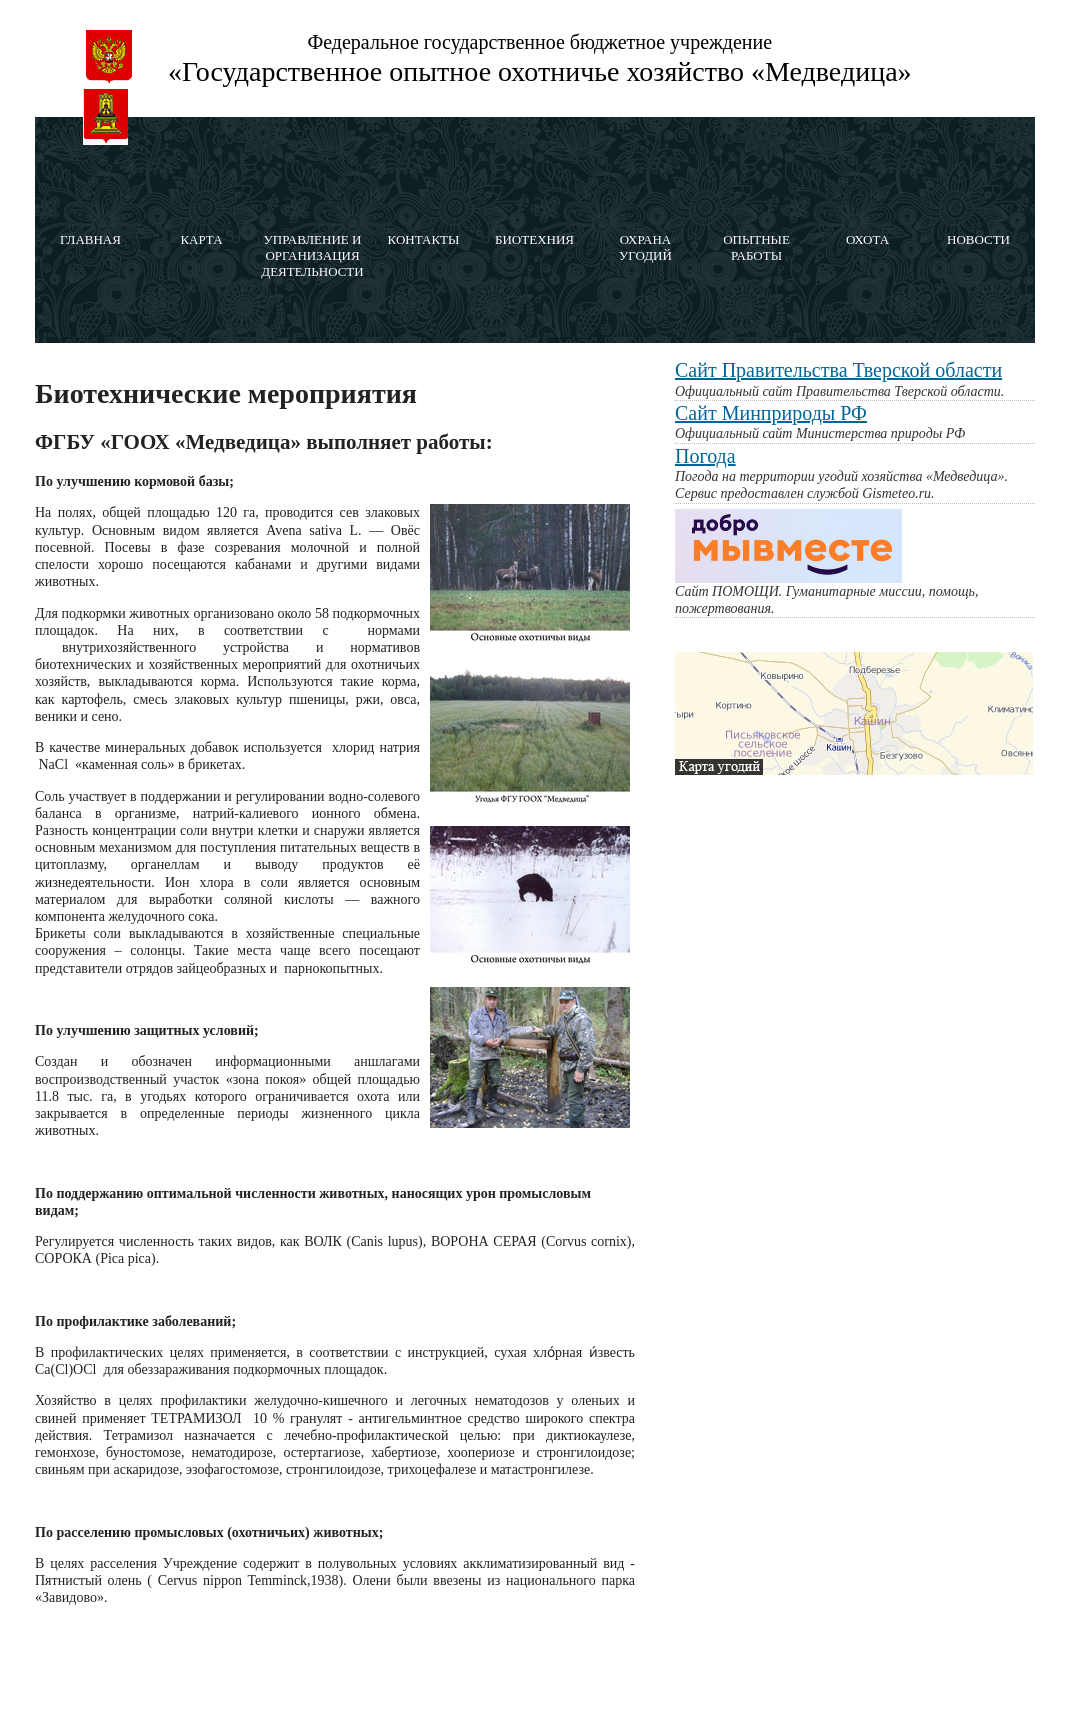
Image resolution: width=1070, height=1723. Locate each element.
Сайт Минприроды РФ (771, 413)
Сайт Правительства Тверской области (838, 370)
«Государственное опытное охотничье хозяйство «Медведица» (540, 71)
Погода (705, 456)
